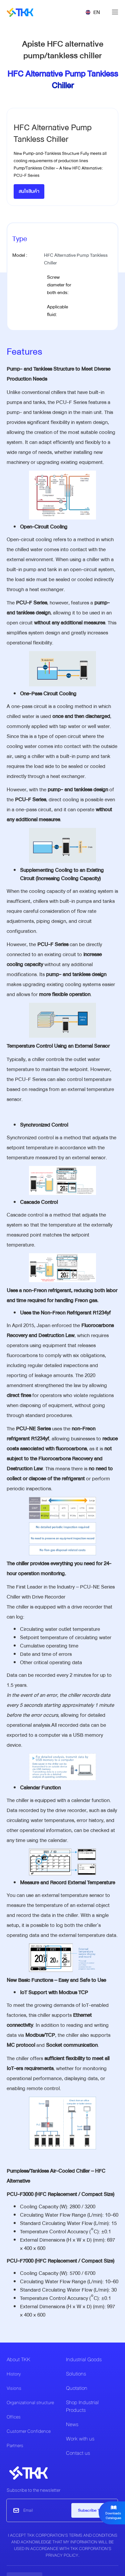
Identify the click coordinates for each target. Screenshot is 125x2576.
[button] (92, 12)
